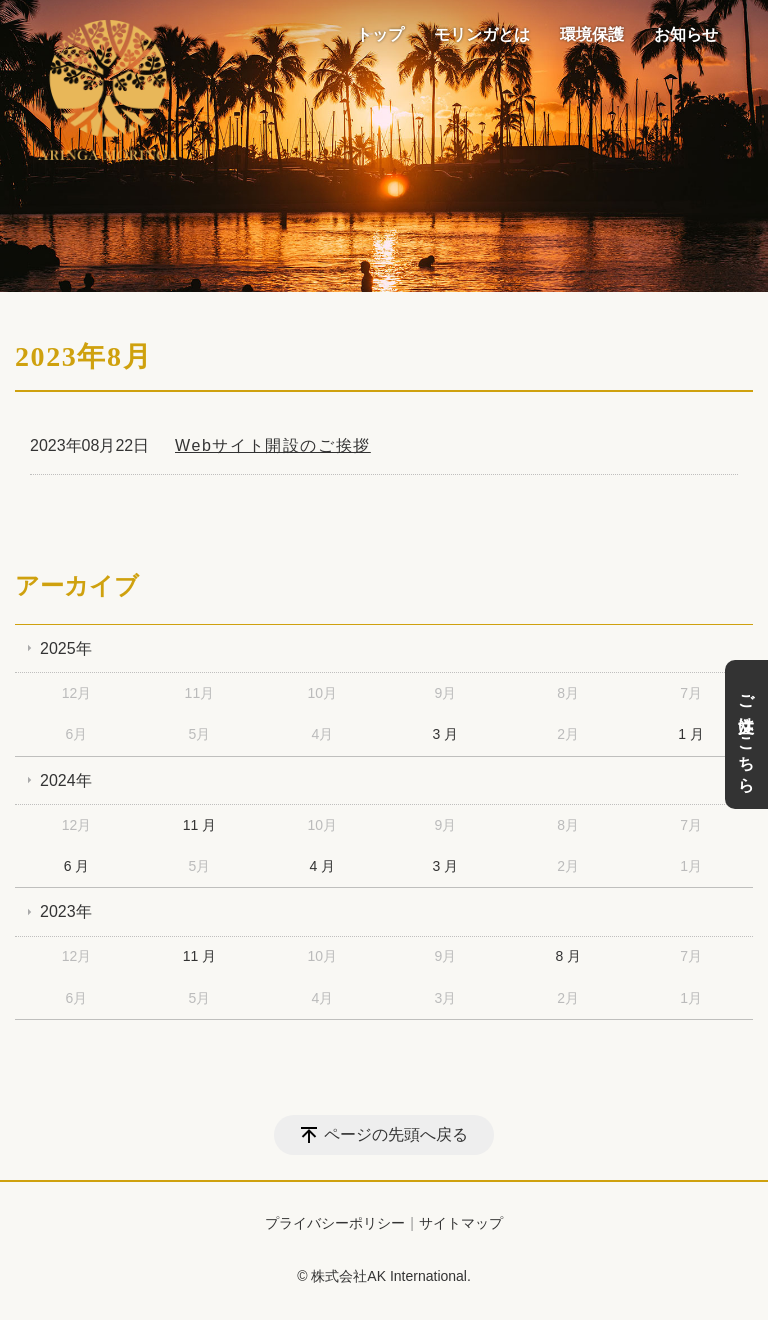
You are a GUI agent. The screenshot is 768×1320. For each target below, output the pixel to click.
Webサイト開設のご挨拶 (273, 445)
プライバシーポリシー (335, 1223)
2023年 (66, 911)
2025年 (66, 648)
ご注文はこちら (746, 734)
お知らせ (686, 34)
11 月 (199, 825)
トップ (380, 34)
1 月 (691, 734)
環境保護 (592, 34)
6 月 (77, 866)
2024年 (66, 780)
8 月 (568, 956)
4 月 (323, 866)
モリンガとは (482, 34)
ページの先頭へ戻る (396, 1134)
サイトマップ (461, 1223)
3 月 (445, 734)
